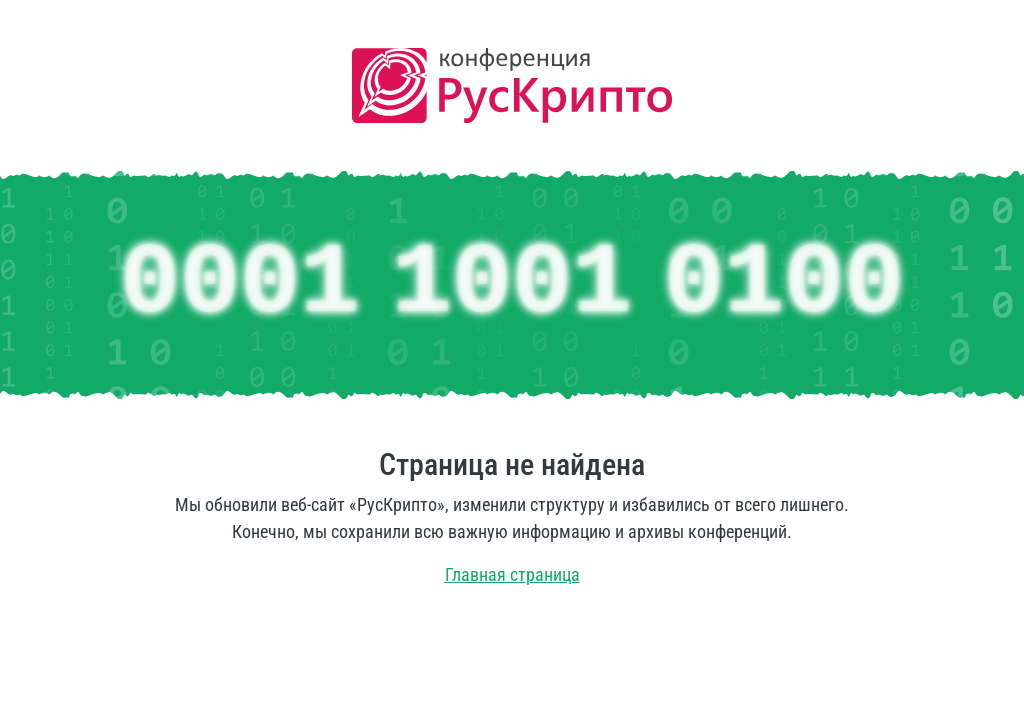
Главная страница (512, 574)
